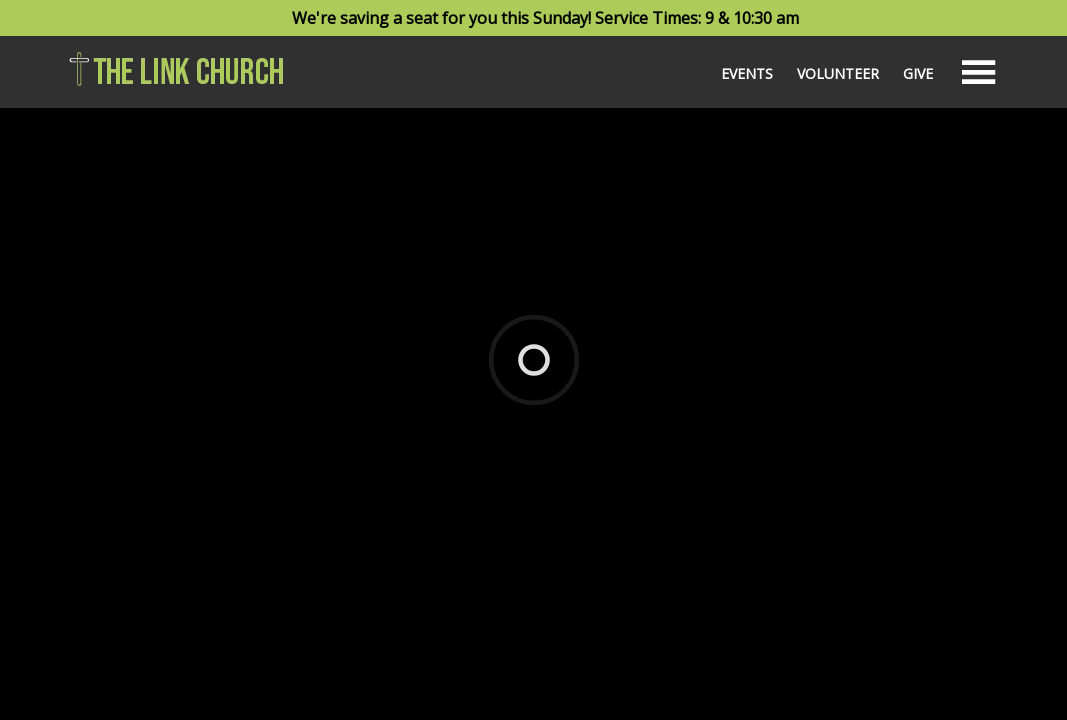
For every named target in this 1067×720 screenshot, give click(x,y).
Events (747, 73)
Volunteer (838, 73)
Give (918, 73)
